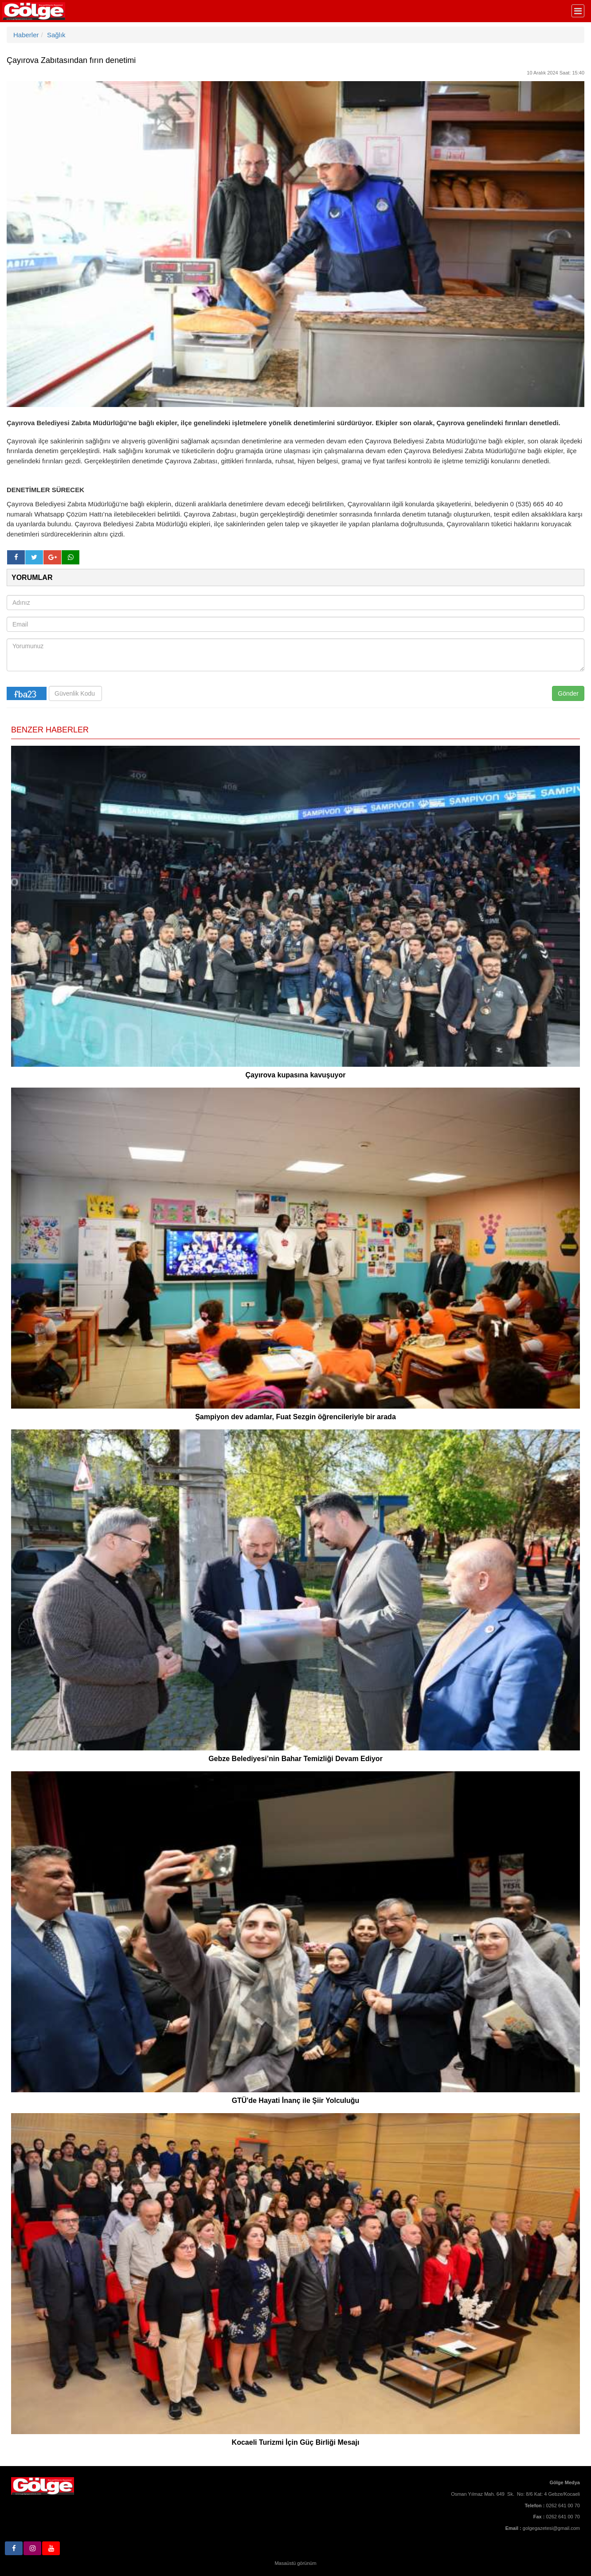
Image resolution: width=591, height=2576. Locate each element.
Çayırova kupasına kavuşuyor (296, 1075)
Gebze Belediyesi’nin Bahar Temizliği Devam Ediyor (295, 1758)
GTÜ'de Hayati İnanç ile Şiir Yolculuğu (296, 2100)
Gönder (568, 693)
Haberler (26, 35)
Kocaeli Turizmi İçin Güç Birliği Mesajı (296, 2442)
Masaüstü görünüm (295, 2563)
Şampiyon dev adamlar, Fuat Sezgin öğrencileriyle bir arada (295, 1417)
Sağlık (56, 35)
